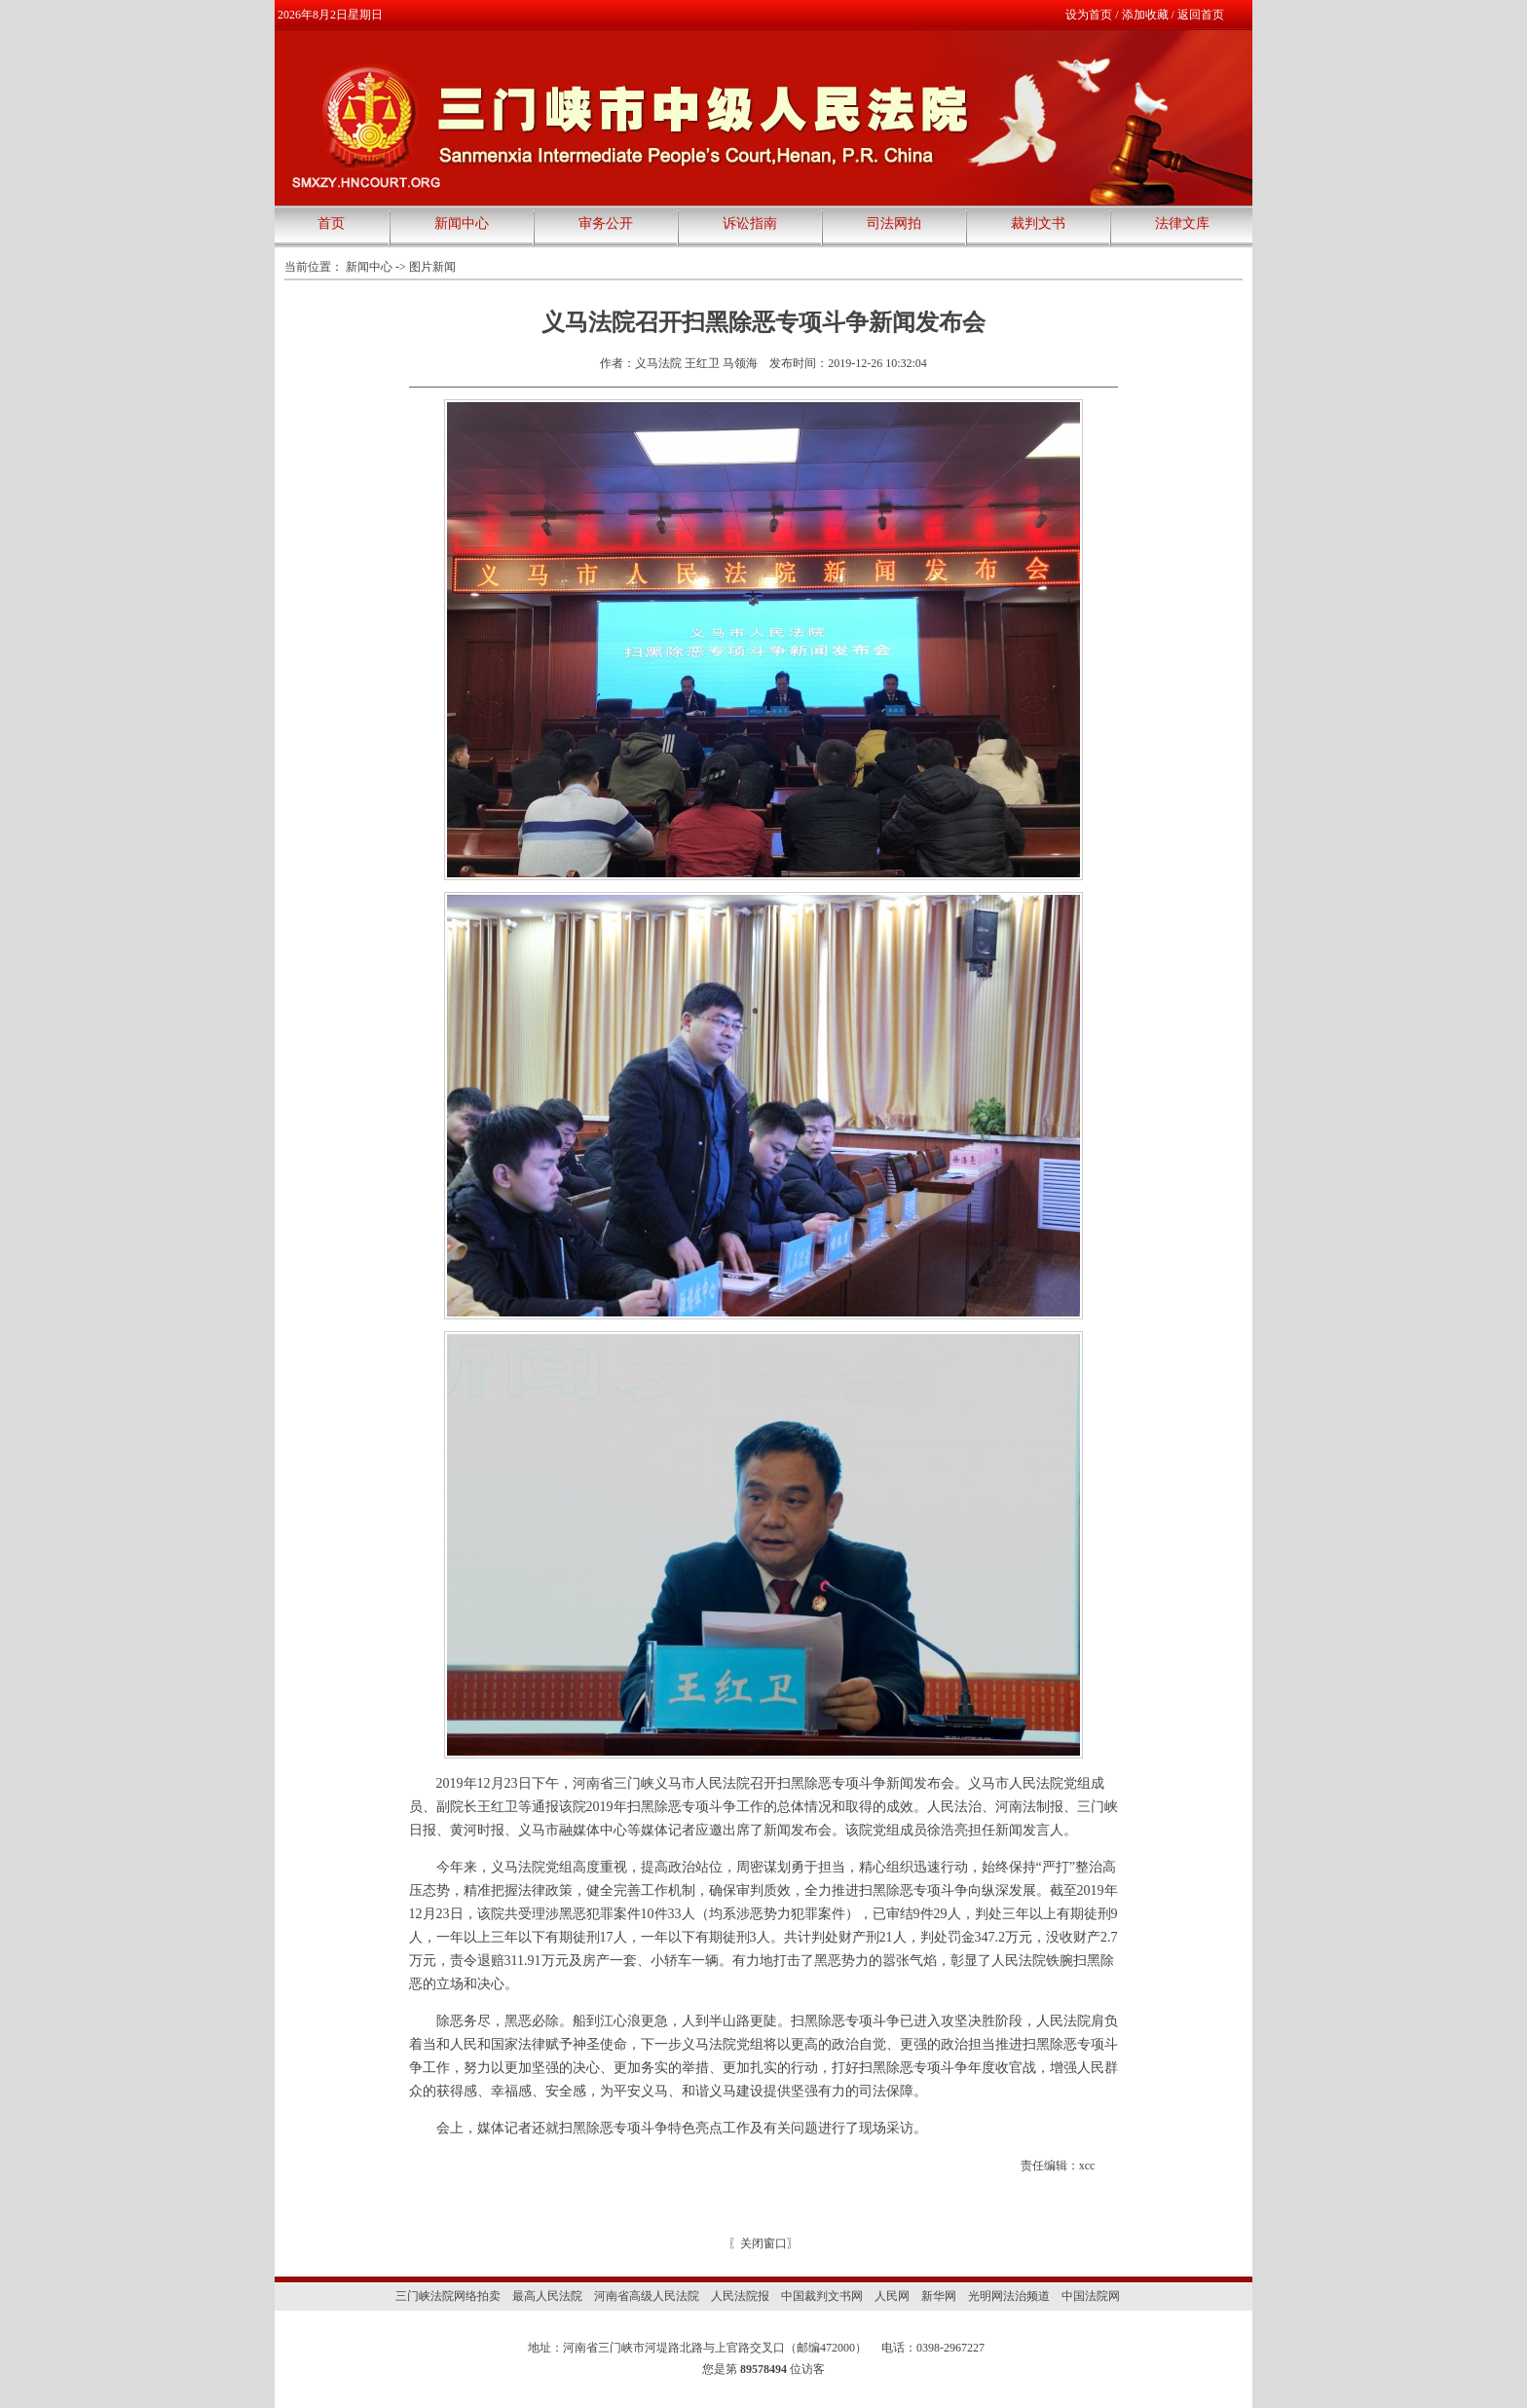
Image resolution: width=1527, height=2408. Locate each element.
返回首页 (1200, 14)
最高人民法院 (547, 2296)
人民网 (892, 2296)
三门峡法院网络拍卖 (448, 2296)
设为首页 (1088, 14)
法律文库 (1182, 223)
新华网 (938, 2296)
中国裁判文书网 (822, 2296)
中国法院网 (1090, 2296)
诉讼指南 (750, 223)
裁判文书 (1038, 223)
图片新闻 (432, 267)
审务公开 (605, 223)
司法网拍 (894, 223)
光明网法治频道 (1009, 2296)
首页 (331, 223)
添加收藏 (1145, 14)
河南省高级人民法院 (646, 2296)
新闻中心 (461, 223)
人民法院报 (740, 2296)
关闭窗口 (763, 2243)
